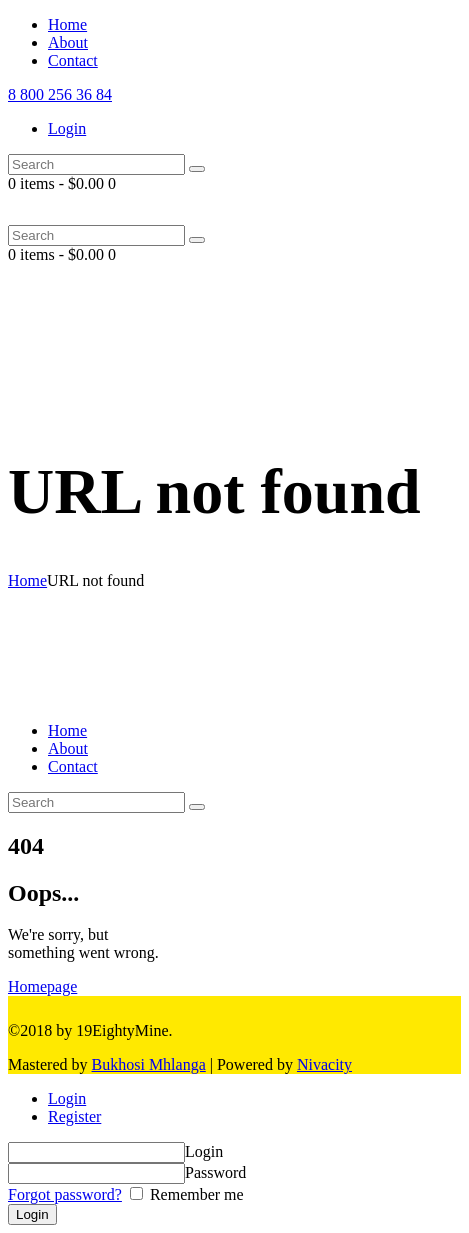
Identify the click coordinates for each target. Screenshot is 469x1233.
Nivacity (324, 1064)
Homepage (42, 986)
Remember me (195, 1194)
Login (67, 1098)
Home (27, 580)
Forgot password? (65, 1194)
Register (74, 1116)
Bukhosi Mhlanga (149, 1064)
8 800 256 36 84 (60, 94)
